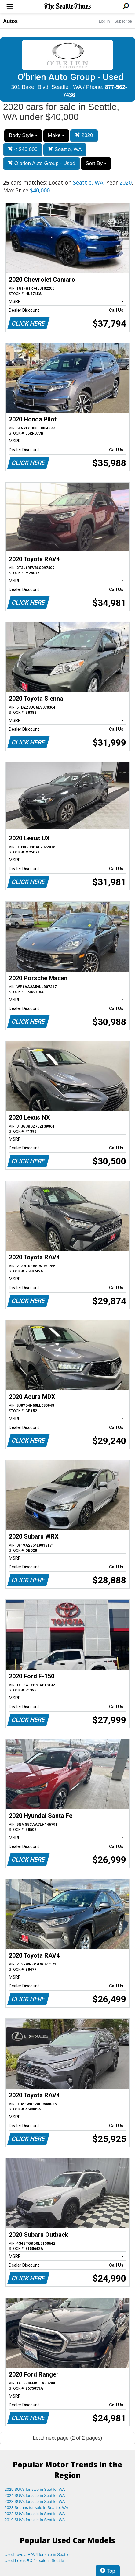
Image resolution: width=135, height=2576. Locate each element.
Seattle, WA (65, 149)
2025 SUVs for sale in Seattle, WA (35, 2489)
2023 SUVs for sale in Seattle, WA (35, 2501)
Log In (104, 21)
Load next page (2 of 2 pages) (67, 2438)
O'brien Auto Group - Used (41, 163)
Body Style (23, 135)
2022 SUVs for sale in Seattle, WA (35, 2513)
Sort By (96, 163)
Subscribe (123, 21)
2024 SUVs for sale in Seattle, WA (35, 2495)
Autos (10, 21)
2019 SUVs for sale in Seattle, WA (35, 2520)
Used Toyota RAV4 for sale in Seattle (37, 2554)
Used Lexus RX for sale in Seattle (34, 2560)
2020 (84, 135)
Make (56, 135)
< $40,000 (23, 149)
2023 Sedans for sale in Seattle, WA (36, 2507)
